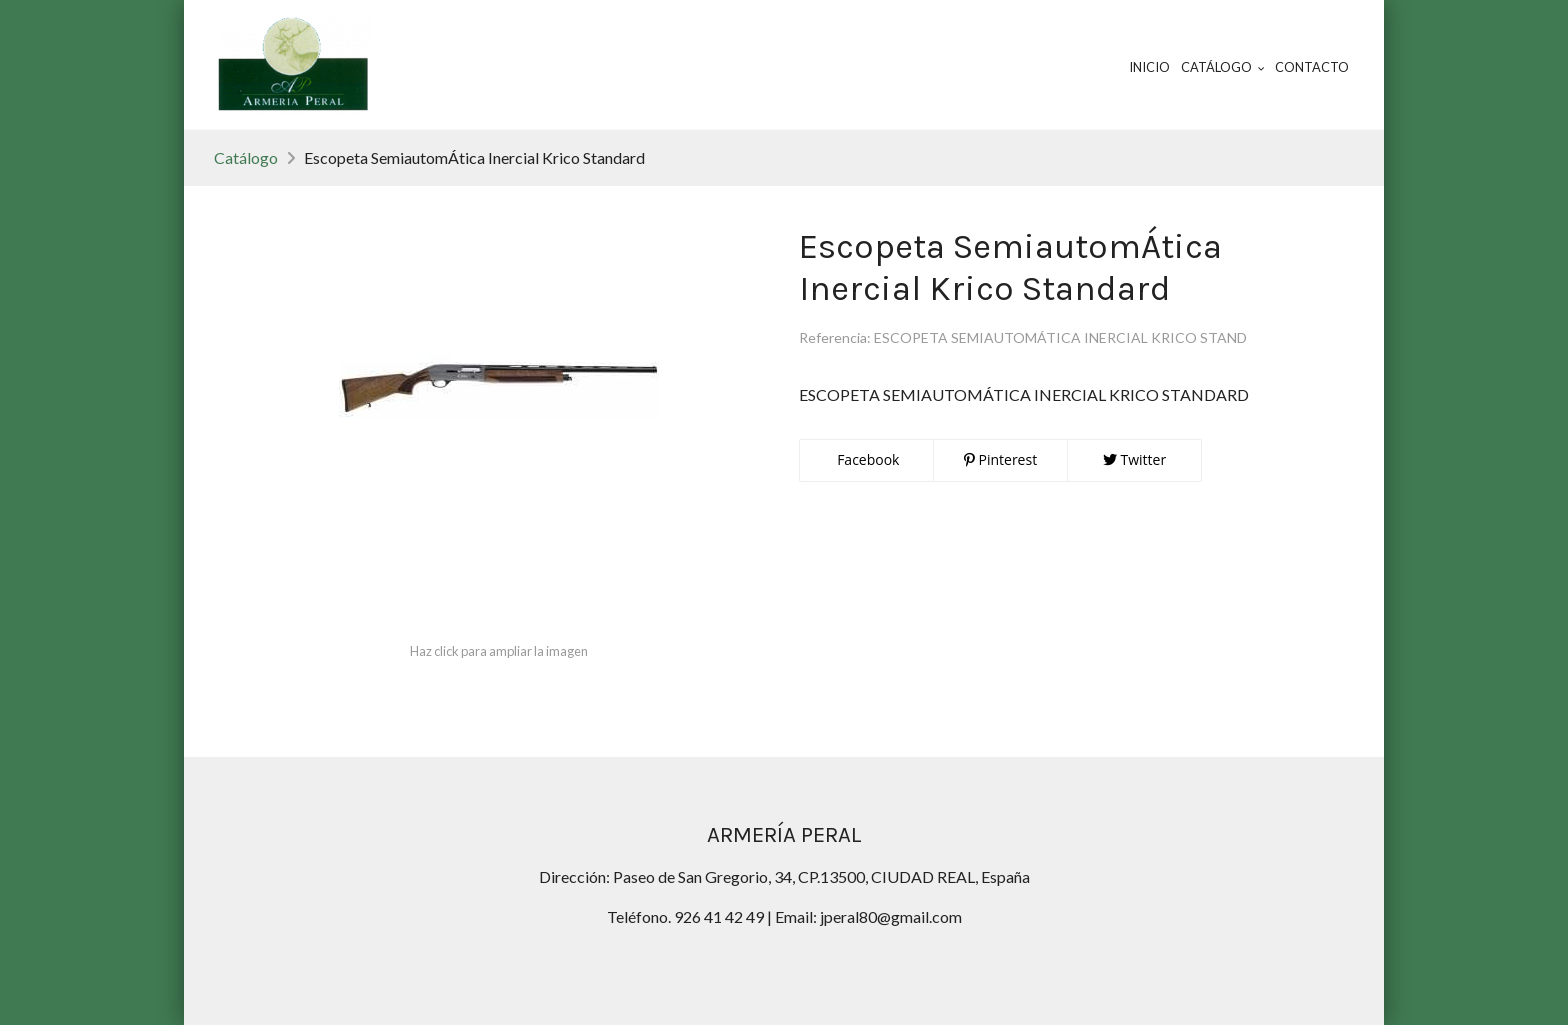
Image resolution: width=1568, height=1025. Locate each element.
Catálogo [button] (1223, 67)
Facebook (867, 459)
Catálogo (246, 157)
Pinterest (1000, 459)
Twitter (1134, 459)
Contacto (1312, 67)
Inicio (1149, 67)
